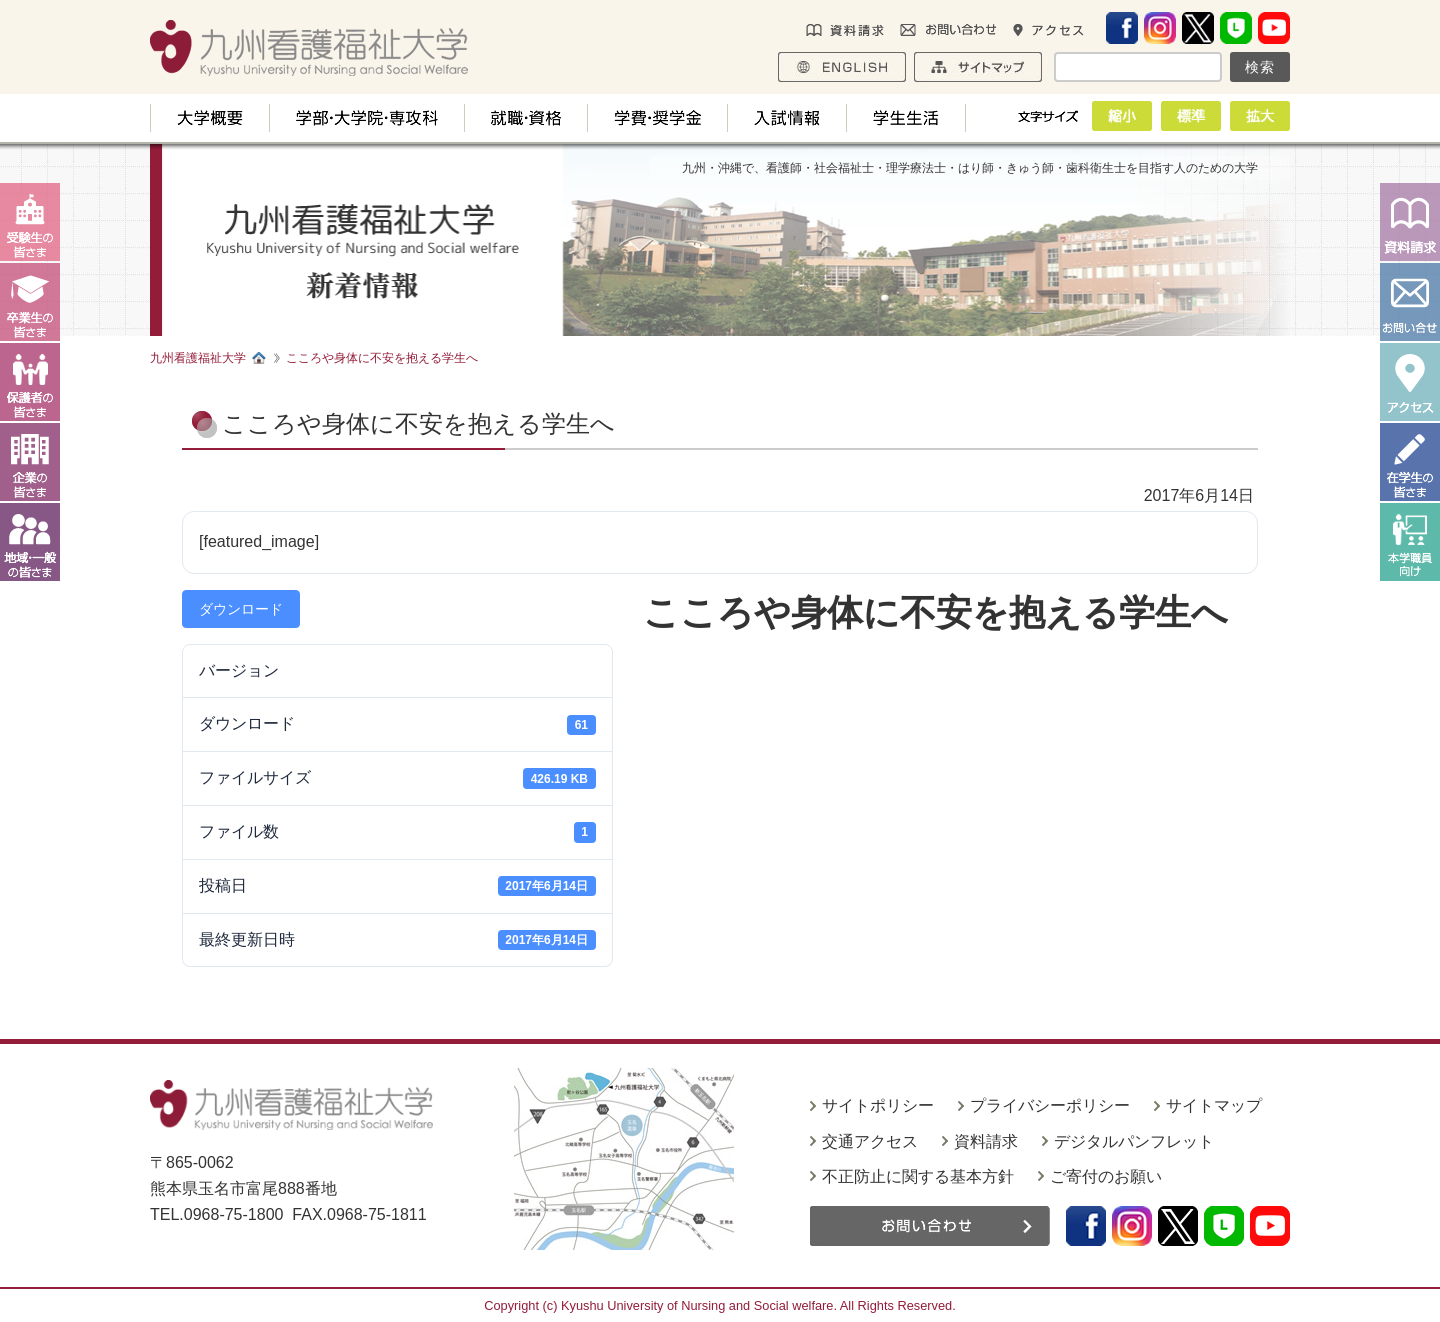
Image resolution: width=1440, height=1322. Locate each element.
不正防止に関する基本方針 (918, 1176)
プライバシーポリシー (1050, 1105)
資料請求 (986, 1141)
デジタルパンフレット (1134, 1141)
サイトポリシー (878, 1105)
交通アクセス (870, 1141)
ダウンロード (241, 609)
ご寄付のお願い (1106, 1176)
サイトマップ (1214, 1105)
